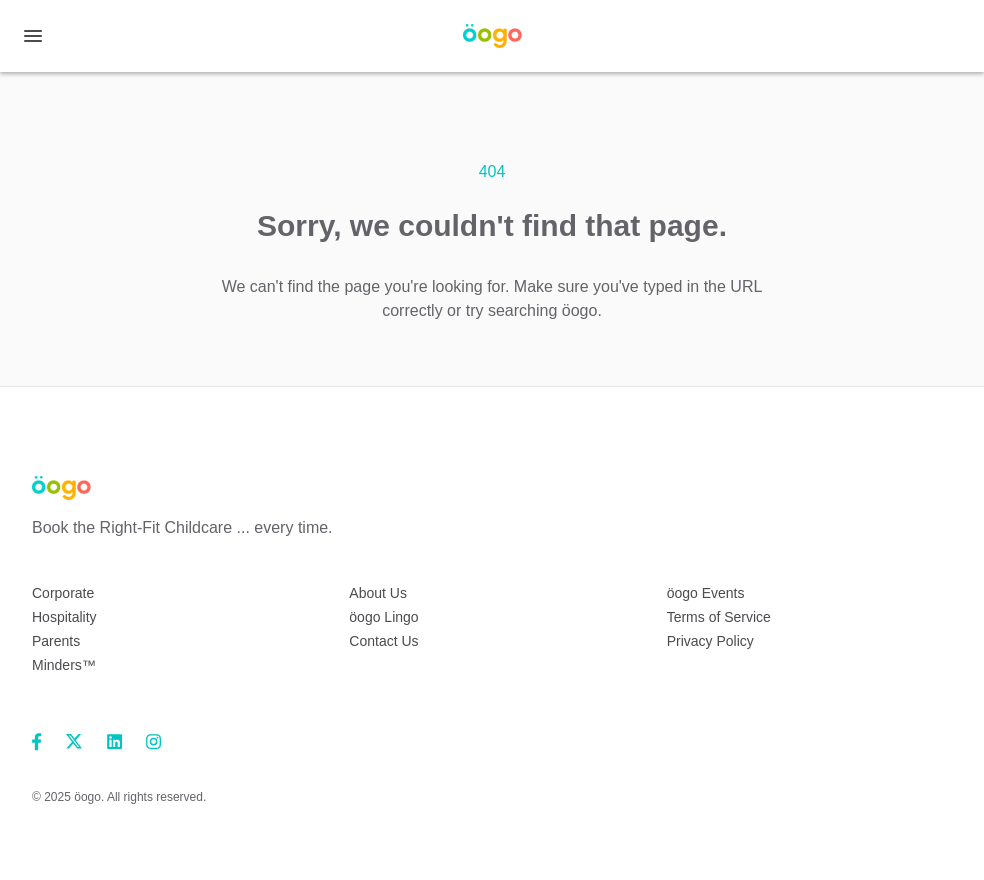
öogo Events (706, 593)
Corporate (63, 593)
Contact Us (383, 641)
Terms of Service (719, 617)
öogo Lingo (383, 617)
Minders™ (64, 665)
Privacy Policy (710, 641)
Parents (56, 641)
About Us (378, 593)
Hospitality (64, 617)
